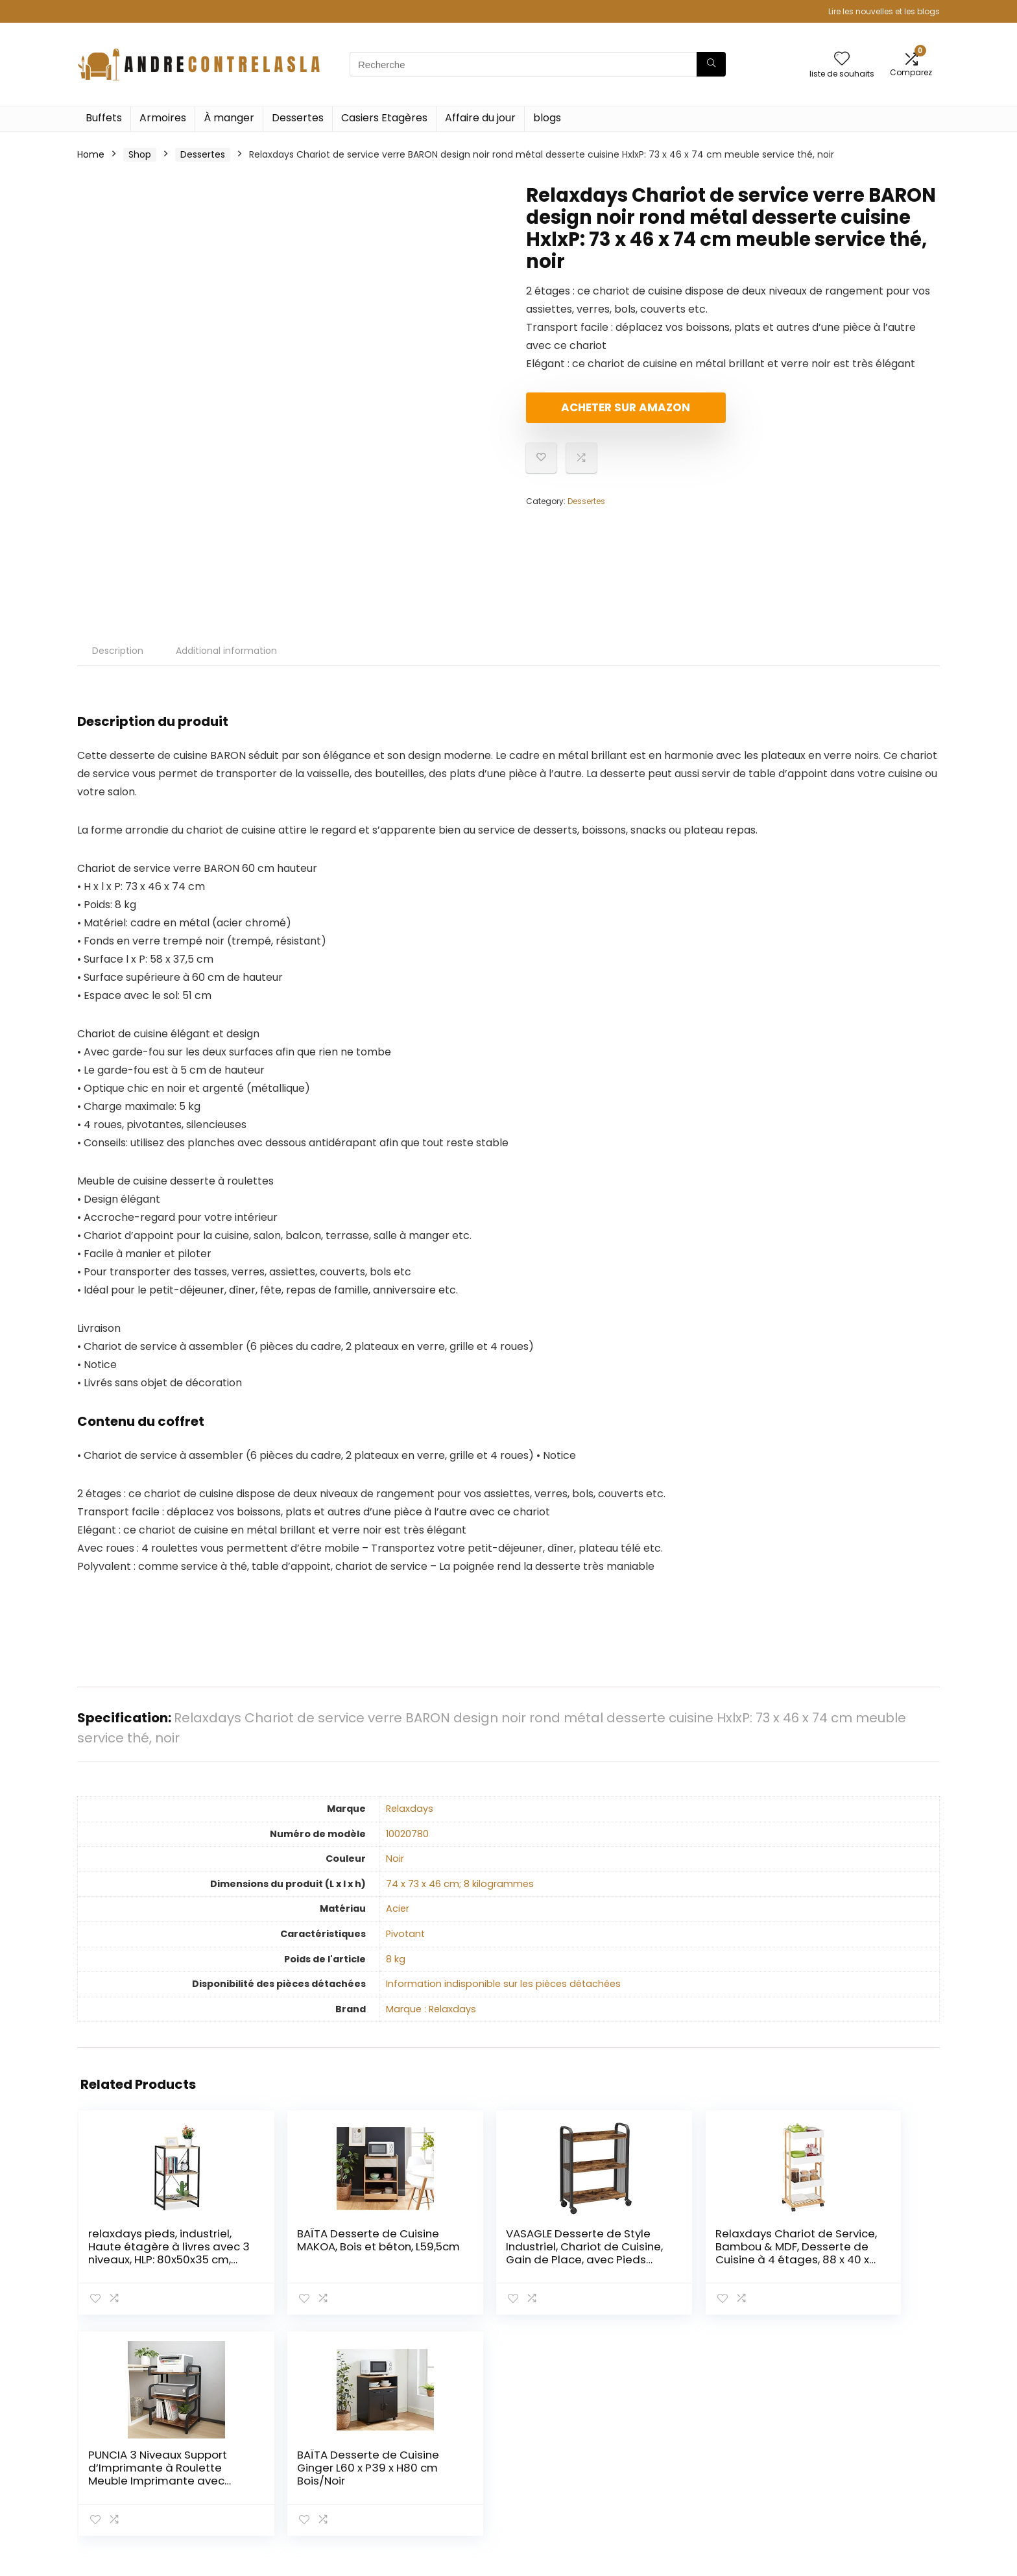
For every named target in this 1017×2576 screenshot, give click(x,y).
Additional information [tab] (226, 650)
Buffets (104, 117)
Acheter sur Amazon (600, 413)
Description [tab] (117, 650)
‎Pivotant (405, 1933)
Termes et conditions (858, 2446)
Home (90, 154)
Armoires (162, 117)
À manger (229, 117)
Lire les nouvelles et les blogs (884, 11)
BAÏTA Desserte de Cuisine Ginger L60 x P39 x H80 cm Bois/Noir (865, 2253)
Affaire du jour (480, 117)
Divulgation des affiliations (869, 2465)
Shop (139, 154)
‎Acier (397, 1908)
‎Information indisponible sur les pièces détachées (503, 1983)
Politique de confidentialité (870, 2428)
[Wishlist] (842, 59)
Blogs (681, 2465)
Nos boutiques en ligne (721, 2483)
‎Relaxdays (409, 1808)
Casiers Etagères (384, 117)
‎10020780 (407, 1833)
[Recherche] (711, 64)
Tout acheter (700, 2446)
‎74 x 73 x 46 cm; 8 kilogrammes (460, 1883)
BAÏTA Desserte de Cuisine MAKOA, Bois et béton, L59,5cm (283, 2253)
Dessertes (298, 117)
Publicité (689, 2501)
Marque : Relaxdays (431, 2009)
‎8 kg (395, 1959)
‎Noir (395, 1858)
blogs (547, 117)
